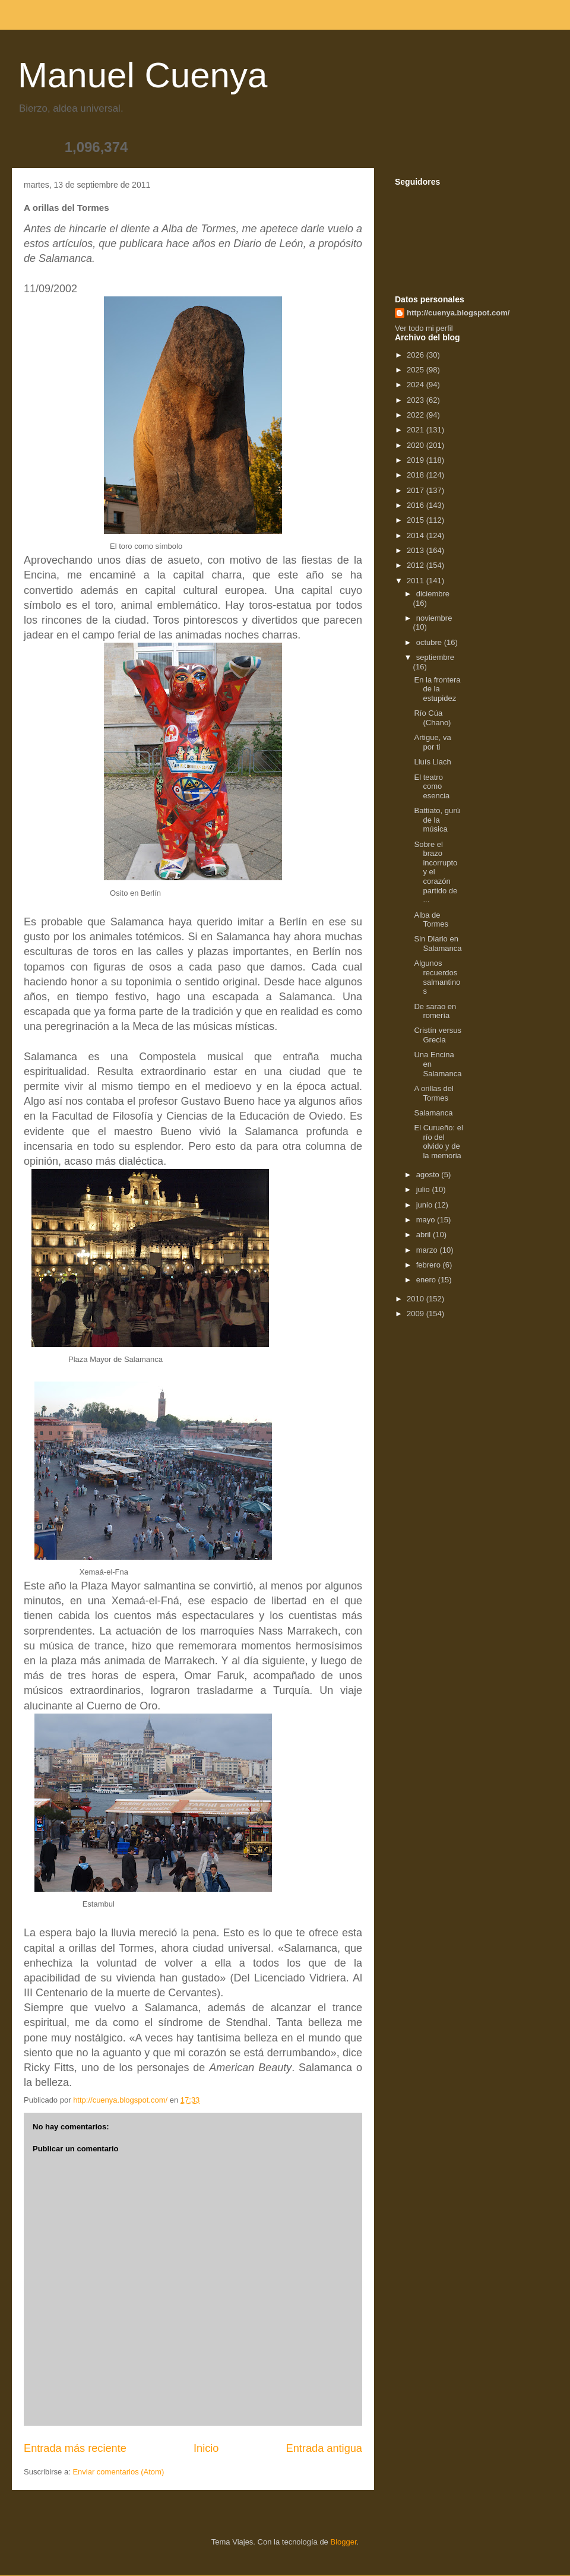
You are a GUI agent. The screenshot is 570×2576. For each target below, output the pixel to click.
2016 (416, 505)
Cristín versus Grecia (437, 1035)
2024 (416, 384)
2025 (416, 369)
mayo (426, 1219)
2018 (416, 474)
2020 (416, 445)
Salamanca (433, 1112)
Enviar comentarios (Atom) (118, 2471)
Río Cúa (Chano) (432, 718)
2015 (416, 520)
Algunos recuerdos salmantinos (437, 977)
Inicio (206, 2448)
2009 (416, 1313)
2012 (416, 565)
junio (425, 1204)
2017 (416, 490)
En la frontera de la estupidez (437, 689)
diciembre (432, 593)
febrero (429, 1264)
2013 (416, 550)
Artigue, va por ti (432, 742)
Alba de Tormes (431, 920)
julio (424, 1189)
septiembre (435, 657)
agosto (429, 1174)
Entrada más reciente (75, 2448)
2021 (416, 429)
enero (427, 1279)
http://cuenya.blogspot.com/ (458, 312)
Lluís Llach (432, 761)
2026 (416, 354)
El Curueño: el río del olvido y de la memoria (438, 1141)
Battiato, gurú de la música (437, 819)
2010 (416, 1298)
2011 (416, 580)
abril (424, 1234)
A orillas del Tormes (433, 1093)
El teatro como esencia (431, 786)
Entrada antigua (324, 2448)
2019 (416, 460)
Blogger (343, 2541)
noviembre (434, 618)
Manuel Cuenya (142, 75)
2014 (416, 535)
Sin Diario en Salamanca (437, 943)
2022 (416, 414)
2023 (416, 400)
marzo (428, 1250)
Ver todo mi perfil (424, 328)
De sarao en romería (435, 1011)
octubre (430, 642)
